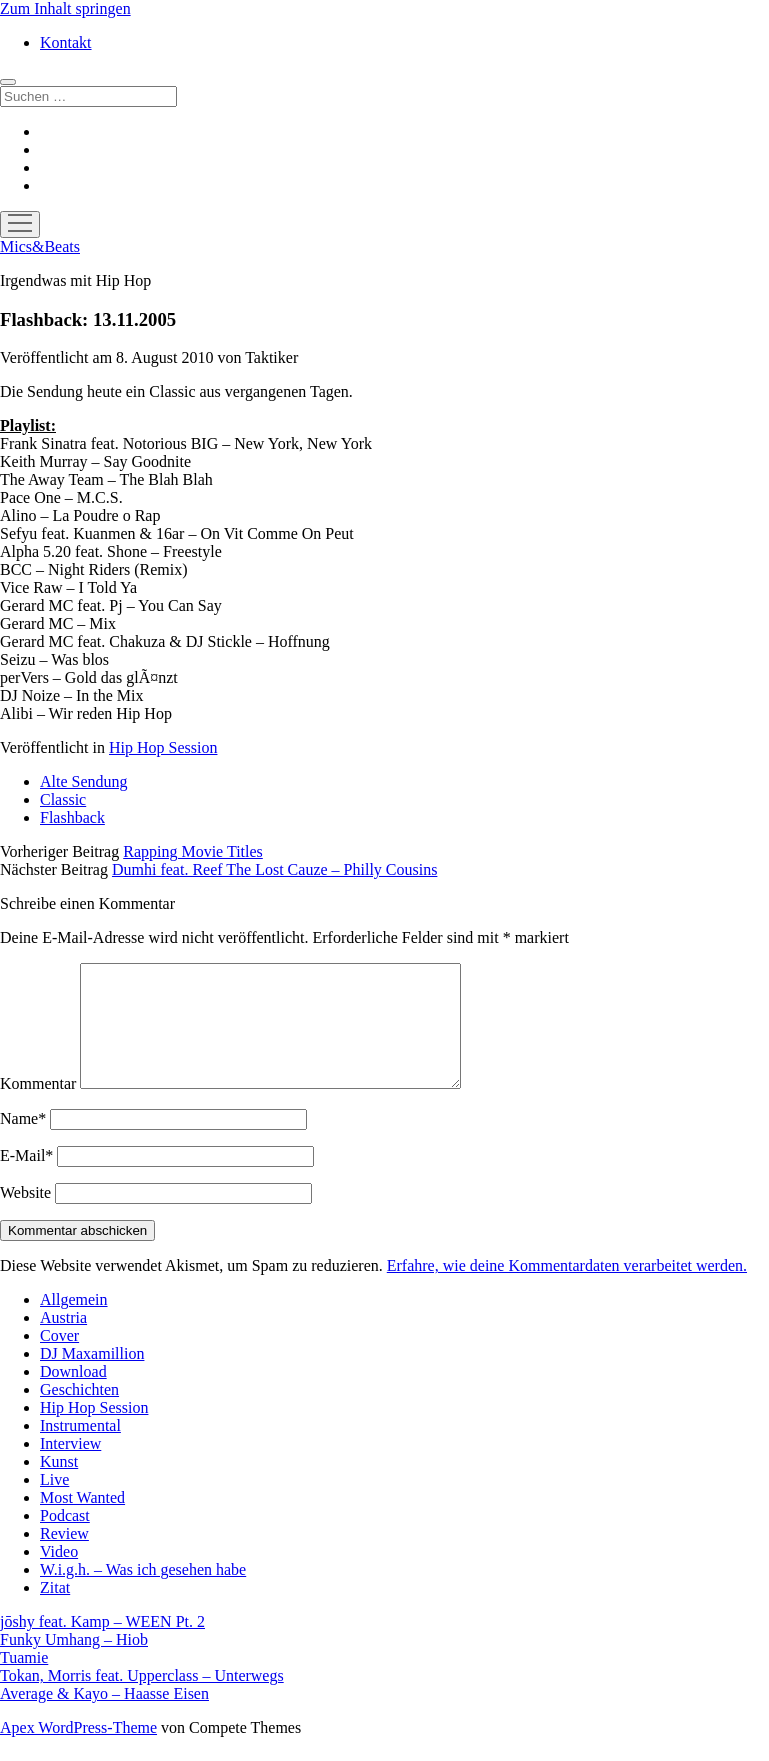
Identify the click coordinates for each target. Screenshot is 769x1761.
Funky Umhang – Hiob (74, 1663)
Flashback (72, 817)
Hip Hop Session (163, 747)
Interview (70, 1467)
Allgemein (74, 1323)
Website (25, 1216)
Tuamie (24, 1681)
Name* (23, 1142)
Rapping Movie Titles (193, 851)
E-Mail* (26, 1179)
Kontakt (66, 42)
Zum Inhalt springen (65, 8)
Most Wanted (82, 1521)
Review (64, 1557)
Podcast (65, 1539)
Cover (59, 1359)
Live (54, 1503)
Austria (63, 1341)
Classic (63, 799)
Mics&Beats (40, 246)
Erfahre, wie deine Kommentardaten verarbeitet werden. (567, 1289)
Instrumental (80, 1449)
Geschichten (79, 1413)
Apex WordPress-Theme (78, 1751)
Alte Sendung (84, 781)
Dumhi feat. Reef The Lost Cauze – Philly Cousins (274, 869)
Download (73, 1395)
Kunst (59, 1485)
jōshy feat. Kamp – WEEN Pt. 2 (102, 1645)
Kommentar (38, 1107)
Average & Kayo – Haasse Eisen (104, 1717)
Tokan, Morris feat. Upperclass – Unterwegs (142, 1699)
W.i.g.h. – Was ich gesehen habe (143, 1593)
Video (59, 1575)
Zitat (55, 1611)
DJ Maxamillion (92, 1377)
